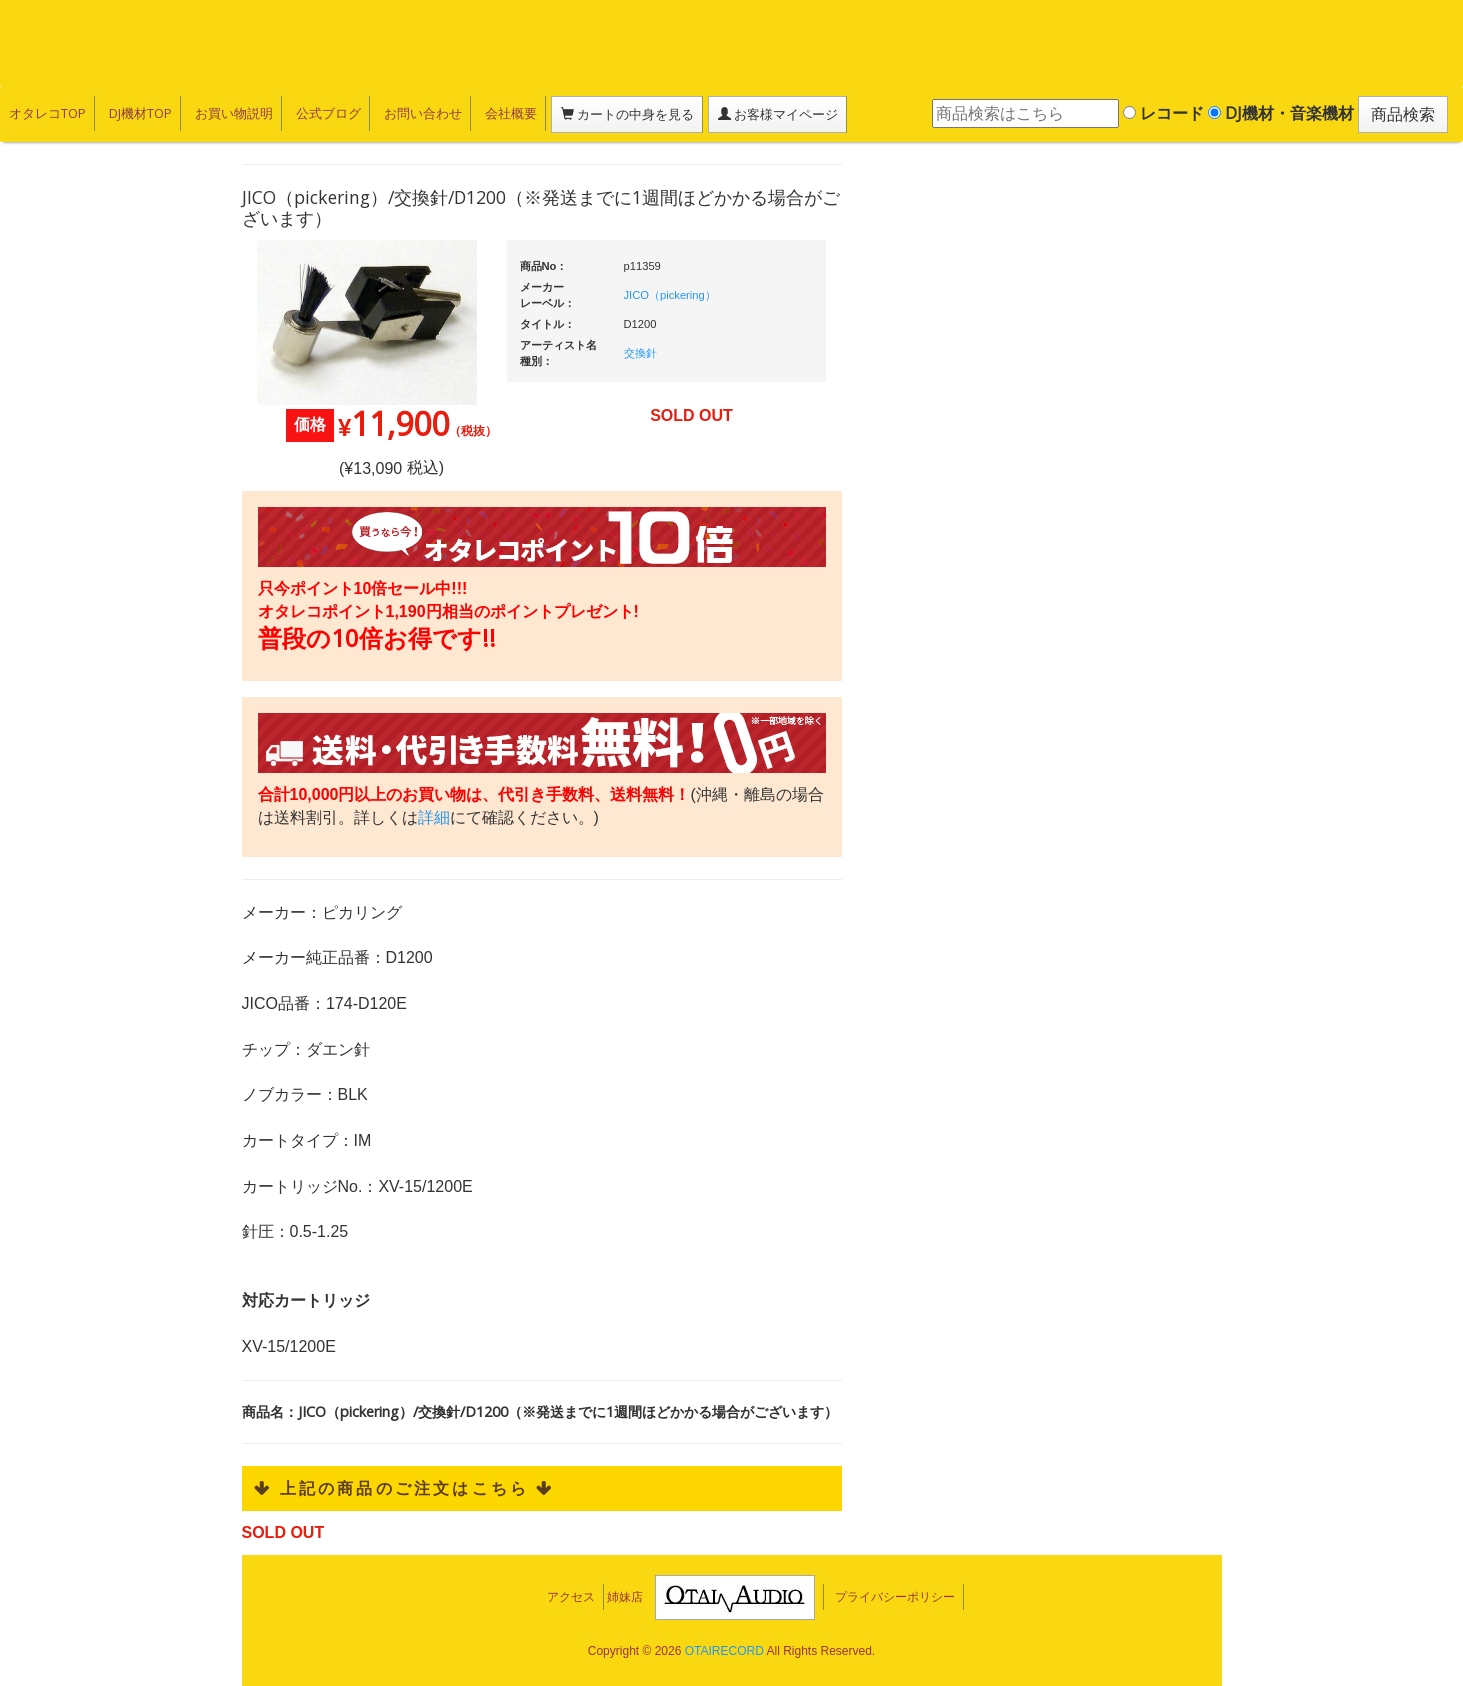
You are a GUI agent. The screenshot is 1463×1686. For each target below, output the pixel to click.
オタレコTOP (46, 113)
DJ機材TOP (138, 113)
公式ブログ (324, 113)
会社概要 (505, 113)
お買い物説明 (231, 113)
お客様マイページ (770, 114)
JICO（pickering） (670, 295)
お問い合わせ (418, 113)
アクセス (571, 1597)
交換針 (640, 353)
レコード (1163, 113)
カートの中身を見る (620, 114)
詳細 (434, 817)
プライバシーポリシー (895, 1597)
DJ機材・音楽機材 (1281, 113)
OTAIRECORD (724, 1651)
